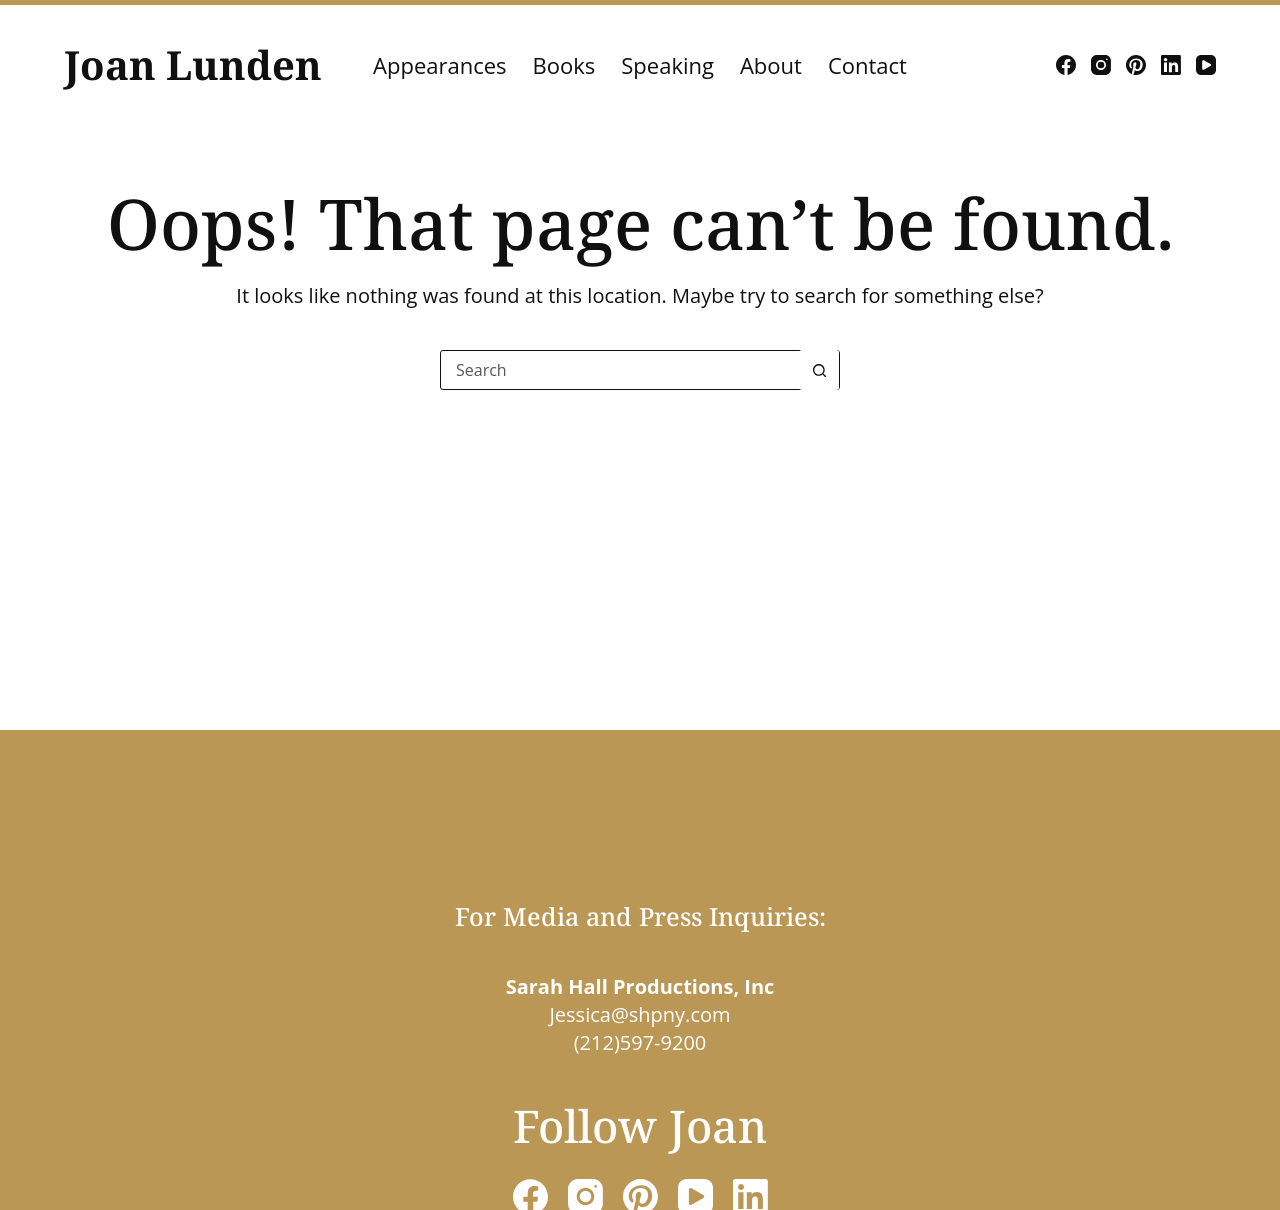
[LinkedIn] (1171, 65)
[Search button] (819, 370)
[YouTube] (1206, 65)
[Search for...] (620, 370)
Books (564, 65)
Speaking (667, 65)
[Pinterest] (1136, 65)
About (771, 65)
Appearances (440, 65)
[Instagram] (1101, 65)
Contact (867, 65)
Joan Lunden (193, 64)
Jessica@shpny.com (639, 1014)
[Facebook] (1066, 65)
